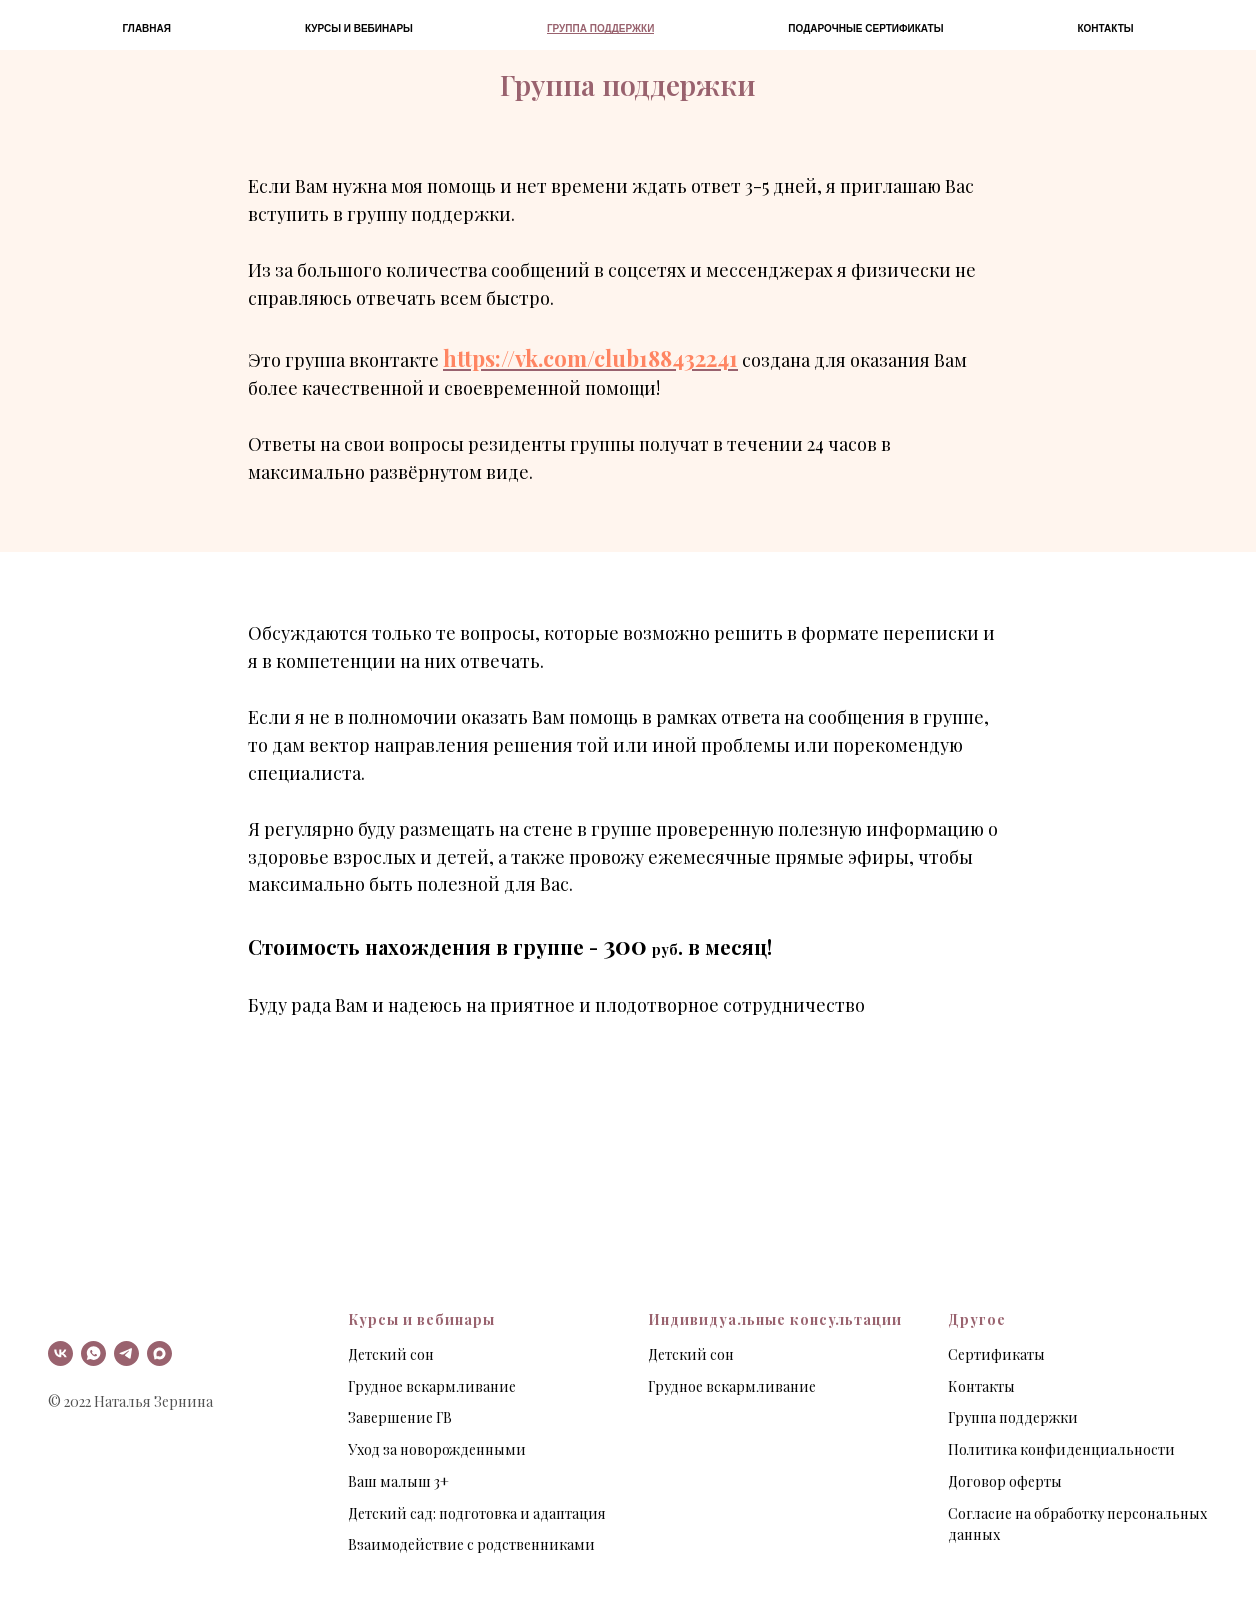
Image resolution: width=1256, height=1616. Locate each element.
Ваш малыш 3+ (398, 1481)
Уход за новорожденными (437, 1449)
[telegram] (126, 1353)
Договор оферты (1005, 1481)
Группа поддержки (600, 28)
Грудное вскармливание (432, 1386)
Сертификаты (996, 1354)
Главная (146, 28)
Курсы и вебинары (359, 28)
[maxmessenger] (159, 1353)
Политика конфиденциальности (1061, 1449)
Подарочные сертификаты (865, 28)
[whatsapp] (93, 1353)
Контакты (1105, 28)
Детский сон (391, 1354)
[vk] (60, 1353)
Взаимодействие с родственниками (471, 1544)
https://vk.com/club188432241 (590, 358)
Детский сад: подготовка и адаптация (477, 1513)
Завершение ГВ (400, 1417)
